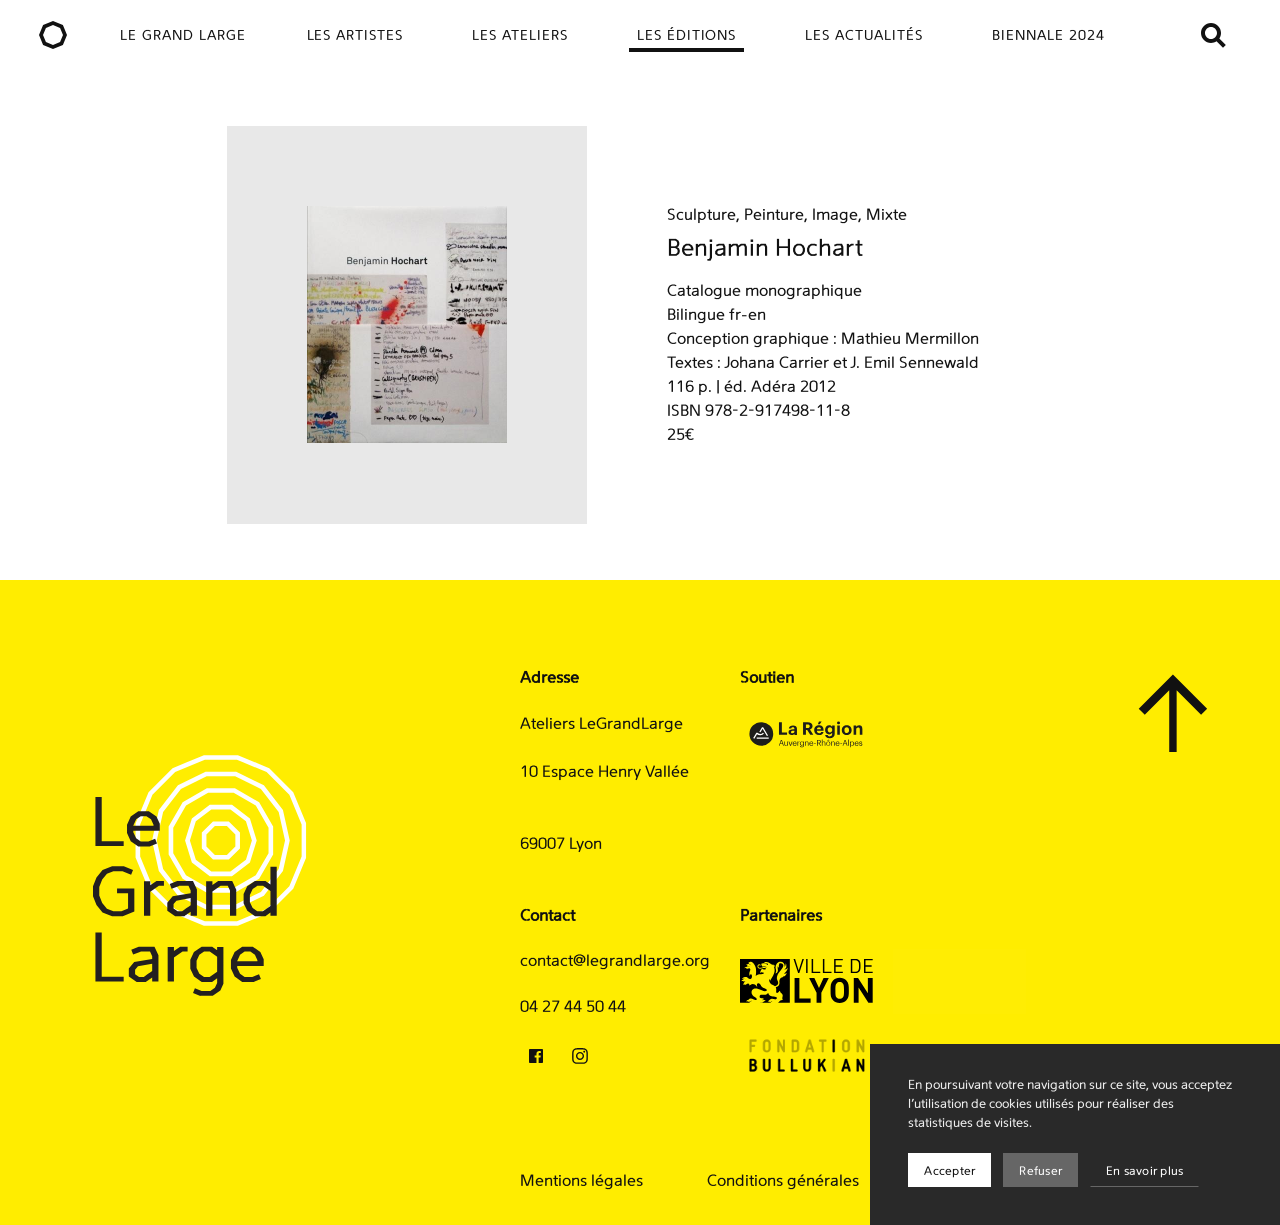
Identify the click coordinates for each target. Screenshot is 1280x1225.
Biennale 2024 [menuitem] (1048, 36)
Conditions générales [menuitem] (783, 1181)
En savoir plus (1144, 1171)
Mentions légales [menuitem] (581, 1181)
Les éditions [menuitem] (687, 36)
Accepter (949, 1171)
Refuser (1040, 1171)
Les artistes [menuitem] (355, 36)
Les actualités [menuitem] (864, 36)
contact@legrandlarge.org (615, 961)
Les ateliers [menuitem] (520, 36)
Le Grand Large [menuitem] (183, 36)
